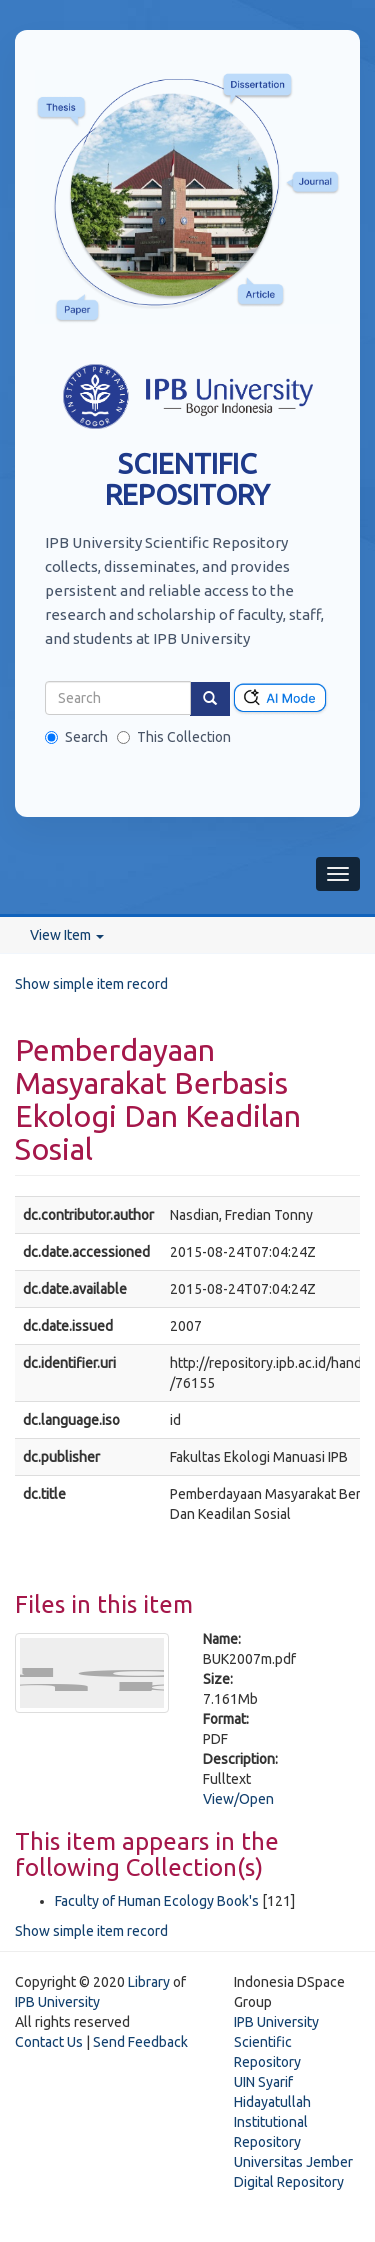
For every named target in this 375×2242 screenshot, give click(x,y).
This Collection (174, 737)
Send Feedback (140, 2042)
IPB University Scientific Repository (276, 2042)
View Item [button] (67, 935)
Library (149, 1982)
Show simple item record (91, 984)
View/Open (238, 1799)
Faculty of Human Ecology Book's (157, 1901)
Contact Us (49, 2042)
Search (76, 737)
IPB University (57, 2002)
